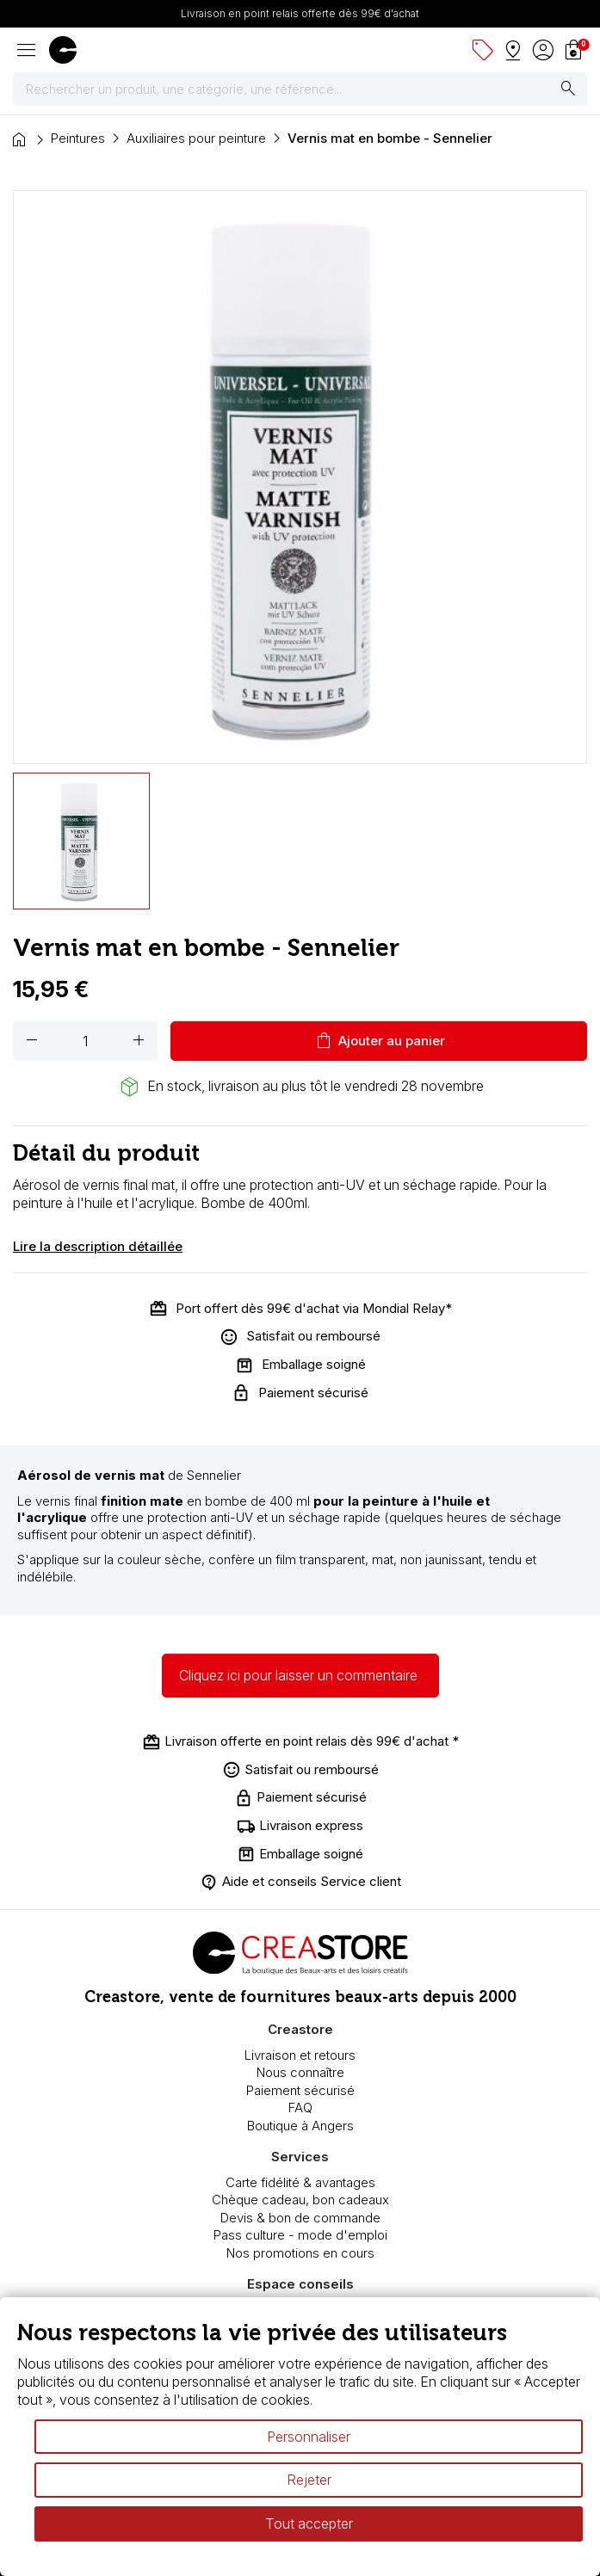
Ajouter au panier (379, 1041)
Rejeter (309, 2479)
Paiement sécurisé (300, 2090)
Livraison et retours (300, 2055)
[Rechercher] (300, 89)
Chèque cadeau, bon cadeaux (300, 2199)
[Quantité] (85, 1041)
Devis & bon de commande (300, 2217)
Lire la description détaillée (97, 1246)
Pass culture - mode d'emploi (300, 2235)
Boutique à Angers (300, 2125)
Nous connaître (300, 2072)
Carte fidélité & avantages (300, 2182)
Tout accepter (309, 2523)
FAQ (300, 2107)
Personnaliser (308, 2436)
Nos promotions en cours (300, 2253)
